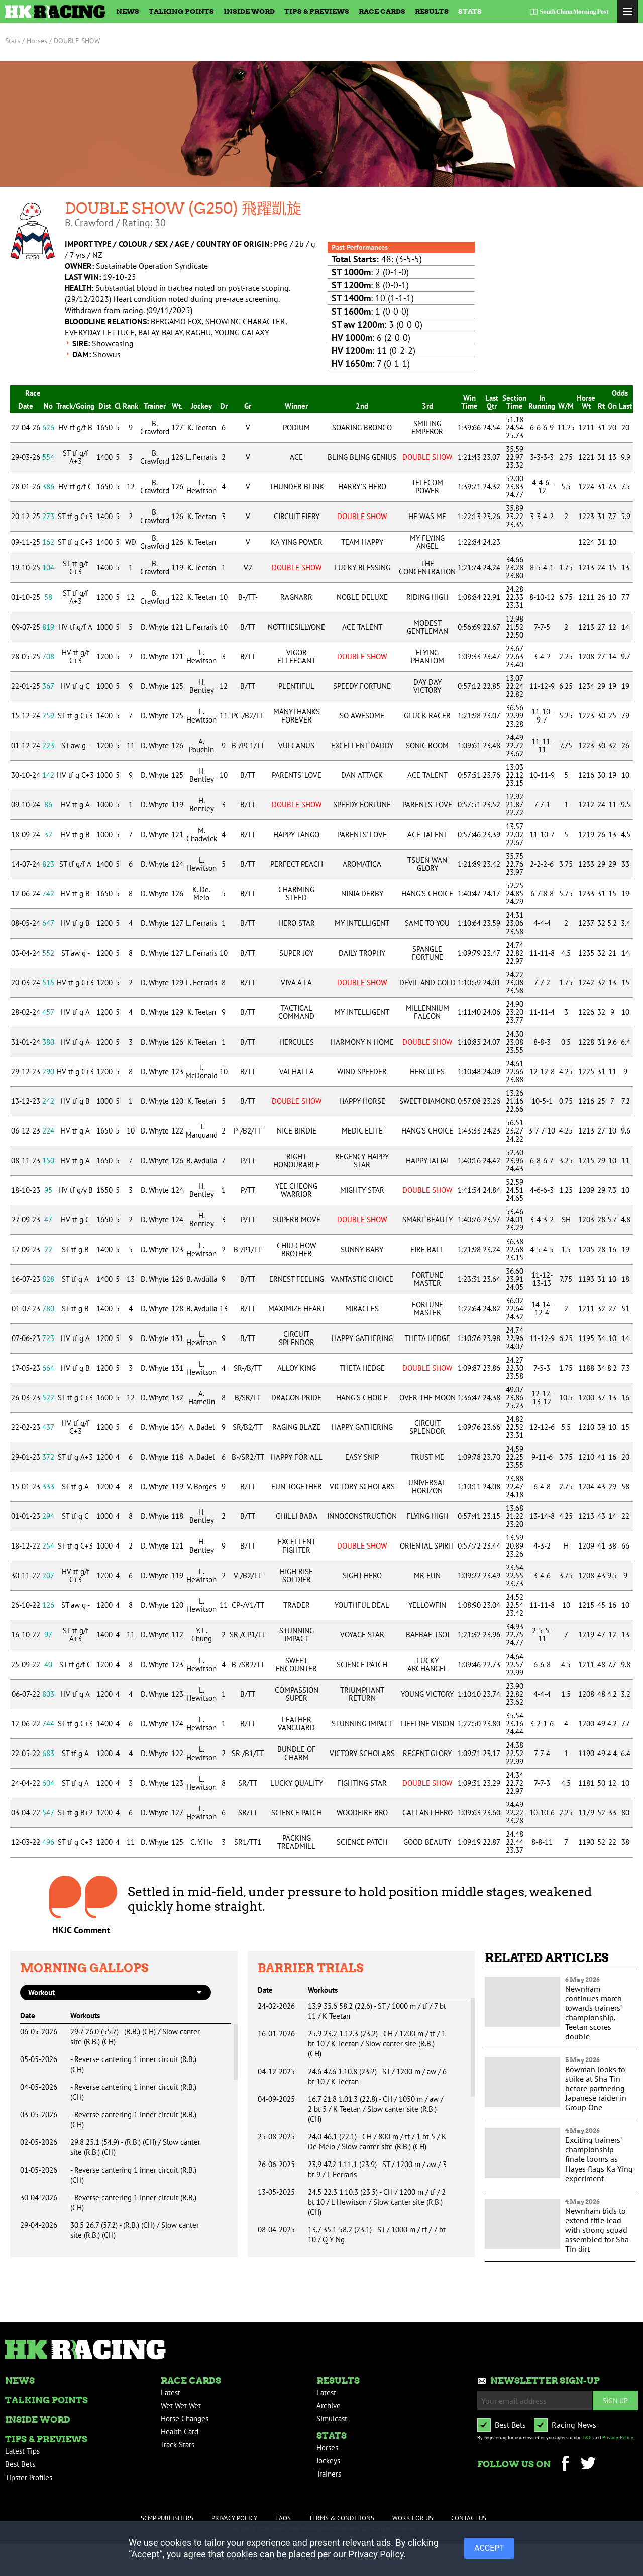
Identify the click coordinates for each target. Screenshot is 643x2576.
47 (48, 1219)
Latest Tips (22, 2451)
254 (48, 1546)
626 (48, 427)
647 (48, 923)
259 (48, 715)
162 (48, 542)
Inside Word (249, 11)
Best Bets (20, 2464)
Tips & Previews (316, 11)
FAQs (283, 2518)
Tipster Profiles (28, 2477)
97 (48, 1634)
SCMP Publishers (167, 2518)
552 (48, 953)
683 (48, 1753)
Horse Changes (184, 2418)
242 (48, 1101)
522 (48, 1397)
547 (48, 1812)
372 (48, 1457)
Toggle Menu (627, 11)
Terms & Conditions (341, 2518)
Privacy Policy (617, 2437)
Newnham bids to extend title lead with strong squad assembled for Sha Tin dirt (597, 2230)
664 (48, 1368)
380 (48, 1042)
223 (48, 745)
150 (48, 1160)
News (127, 11)
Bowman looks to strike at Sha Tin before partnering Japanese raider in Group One (595, 2088)
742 (48, 893)
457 (48, 1012)
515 (48, 982)
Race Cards (382, 11)
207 (48, 1575)
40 (48, 1664)
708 (48, 656)
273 (48, 516)
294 (48, 1516)
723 (48, 1338)
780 (48, 1308)
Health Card (179, 2431)
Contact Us (468, 2518)
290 (48, 1071)
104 (48, 567)
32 (48, 834)
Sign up (615, 2400)
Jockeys (328, 2460)
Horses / (39, 40)
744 (48, 1723)
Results (432, 11)
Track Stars (177, 2444)
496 (48, 1842)
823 (48, 864)
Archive (328, 2405)
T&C (587, 2437)
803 (48, 1694)
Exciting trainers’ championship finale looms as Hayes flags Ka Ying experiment (599, 2159)
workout (41, 1992)
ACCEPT (489, 2548)
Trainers (328, 2474)
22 (48, 1249)
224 (48, 1131)
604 (48, 1783)
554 (48, 457)
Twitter (588, 2465)
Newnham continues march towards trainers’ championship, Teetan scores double (593, 2012)
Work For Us (412, 2518)
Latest (170, 2392)
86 (48, 804)
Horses (327, 2447)
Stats (470, 11)
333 (48, 1486)
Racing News (574, 2425)
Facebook (565, 2465)
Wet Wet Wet (181, 2405)
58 (48, 597)
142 (48, 775)
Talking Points (181, 11)
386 (48, 486)
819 (48, 627)
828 (48, 1279)
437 (48, 1427)
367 (48, 686)
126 (48, 1605)
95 (48, 1190)
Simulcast (331, 2418)
